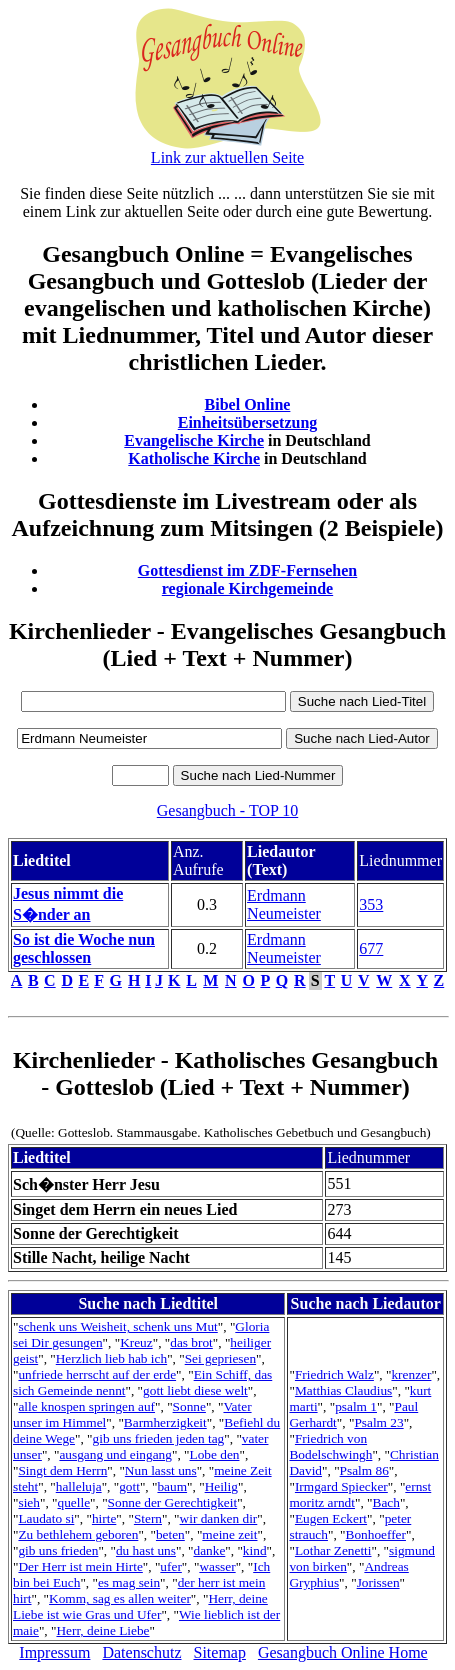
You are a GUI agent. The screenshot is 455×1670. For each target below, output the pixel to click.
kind (255, 1550)
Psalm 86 (364, 1470)
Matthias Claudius (343, 1390)
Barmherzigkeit (165, 1422)
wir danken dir (219, 1518)
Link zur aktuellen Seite (227, 157)
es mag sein (129, 1582)
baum (172, 1486)
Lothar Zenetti (333, 1550)
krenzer (411, 1374)
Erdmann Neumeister (284, 904)
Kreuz (136, 1342)
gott (129, 1486)
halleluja (79, 1486)
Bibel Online (248, 404)
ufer (170, 1566)
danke (209, 1550)
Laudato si (46, 1518)
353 (371, 904)
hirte (104, 1518)
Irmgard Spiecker (341, 1486)
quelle (73, 1502)
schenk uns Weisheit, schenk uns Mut (117, 1326)
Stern (148, 1518)
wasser (217, 1566)
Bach (386, 1502)
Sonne (189, 1406)
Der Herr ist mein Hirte (80, 1566)
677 (371, 948)
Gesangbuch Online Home (343, 1652)
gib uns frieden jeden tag (159, 1438)
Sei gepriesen (220, 1358)
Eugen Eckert (331, 1518)
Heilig (221, 1486)
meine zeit (229, 1534)
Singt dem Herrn (62, 1470)
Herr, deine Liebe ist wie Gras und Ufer (140, 1606)
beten (170, 1534)
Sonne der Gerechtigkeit (173, 1502)
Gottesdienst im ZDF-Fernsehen (248, 570)
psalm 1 (356, 1406)
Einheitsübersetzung (248, 422)
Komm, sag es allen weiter (120, 1598)
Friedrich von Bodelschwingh (330, 1446)
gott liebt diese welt (195, 1390)
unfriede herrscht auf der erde (97, 1374)
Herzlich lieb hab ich (111, 1358)
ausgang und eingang (115, 1454)
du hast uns (146, 1550)
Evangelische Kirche (194, 440)
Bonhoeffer (376, 1534)
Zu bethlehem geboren (78, 1534)
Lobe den (215, 1454)
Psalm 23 (378, 1422)
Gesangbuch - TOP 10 (227, 810)
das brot (191, 1342)
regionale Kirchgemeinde (247, 588)
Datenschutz (141, 1652)
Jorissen (378, 1582)
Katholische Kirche (194, 458)
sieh (28, 1502)
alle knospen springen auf (86, 1406)
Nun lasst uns (161, 1470)
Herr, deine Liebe (102, 1630)
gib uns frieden (58, 1550)
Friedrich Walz (334, 1374)
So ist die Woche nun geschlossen (84, 948)
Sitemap (220, 1652)
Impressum (54, 1652)
